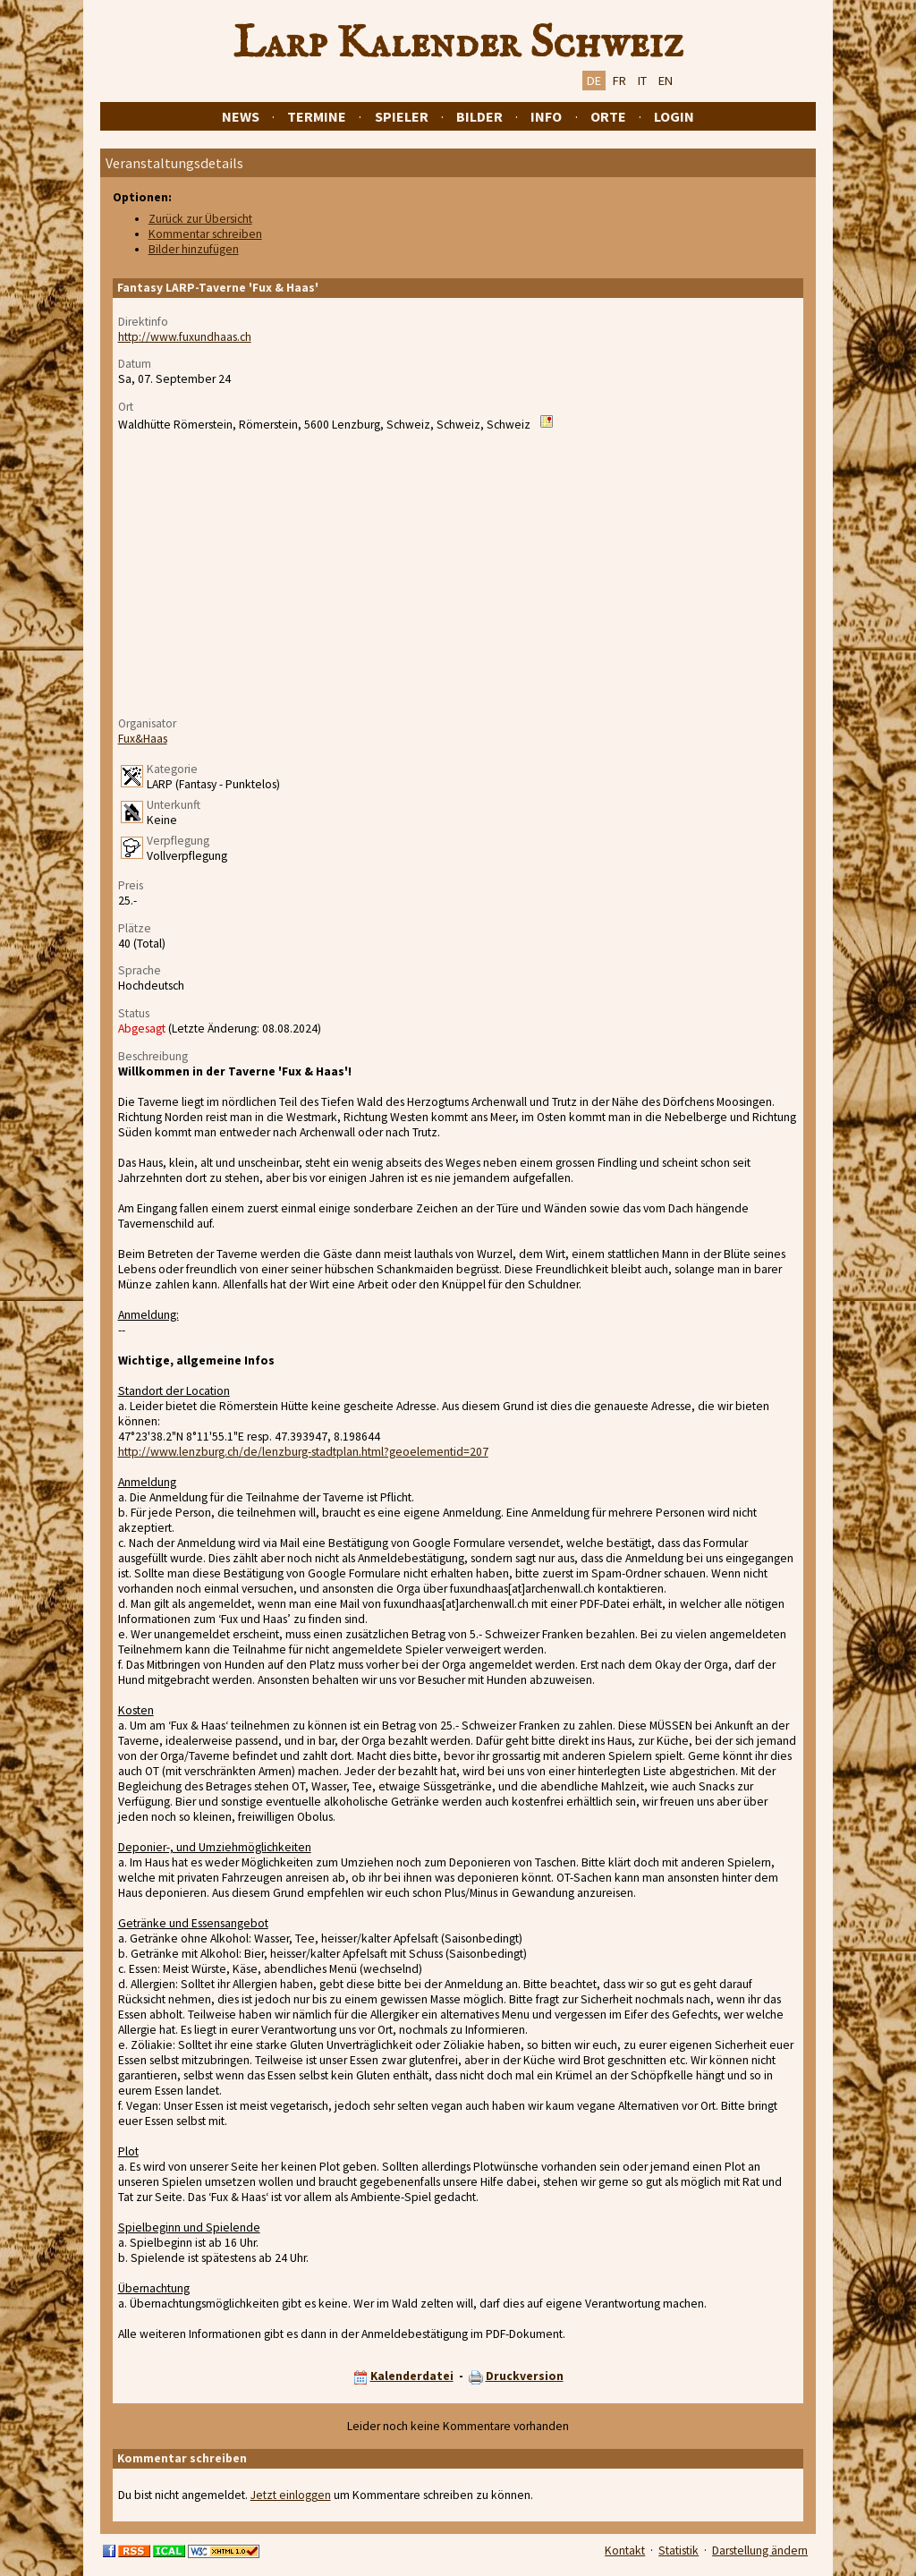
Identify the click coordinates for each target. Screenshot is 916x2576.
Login (674, 116)
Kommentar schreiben (205, 234)
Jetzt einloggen (290, 2495)
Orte (608, 116)
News (240, 116)
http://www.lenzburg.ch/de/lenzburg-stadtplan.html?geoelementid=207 (303, 1451)
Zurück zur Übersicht (200, 218)
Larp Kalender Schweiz (458, 43)
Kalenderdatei (412, 2376)
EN (665, 80)
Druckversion (525, 2376)
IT (642, 80)
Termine (316, 116)
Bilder (479, 116)
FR (619, 80)
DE (594, 80)
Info (546, 116)
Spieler (401, 116)
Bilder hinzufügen (193, 249)
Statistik (678, 2550)
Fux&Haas (142, 738)
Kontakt (625, 2550)
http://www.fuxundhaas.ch (184, 336)
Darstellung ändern (760, 2550)
